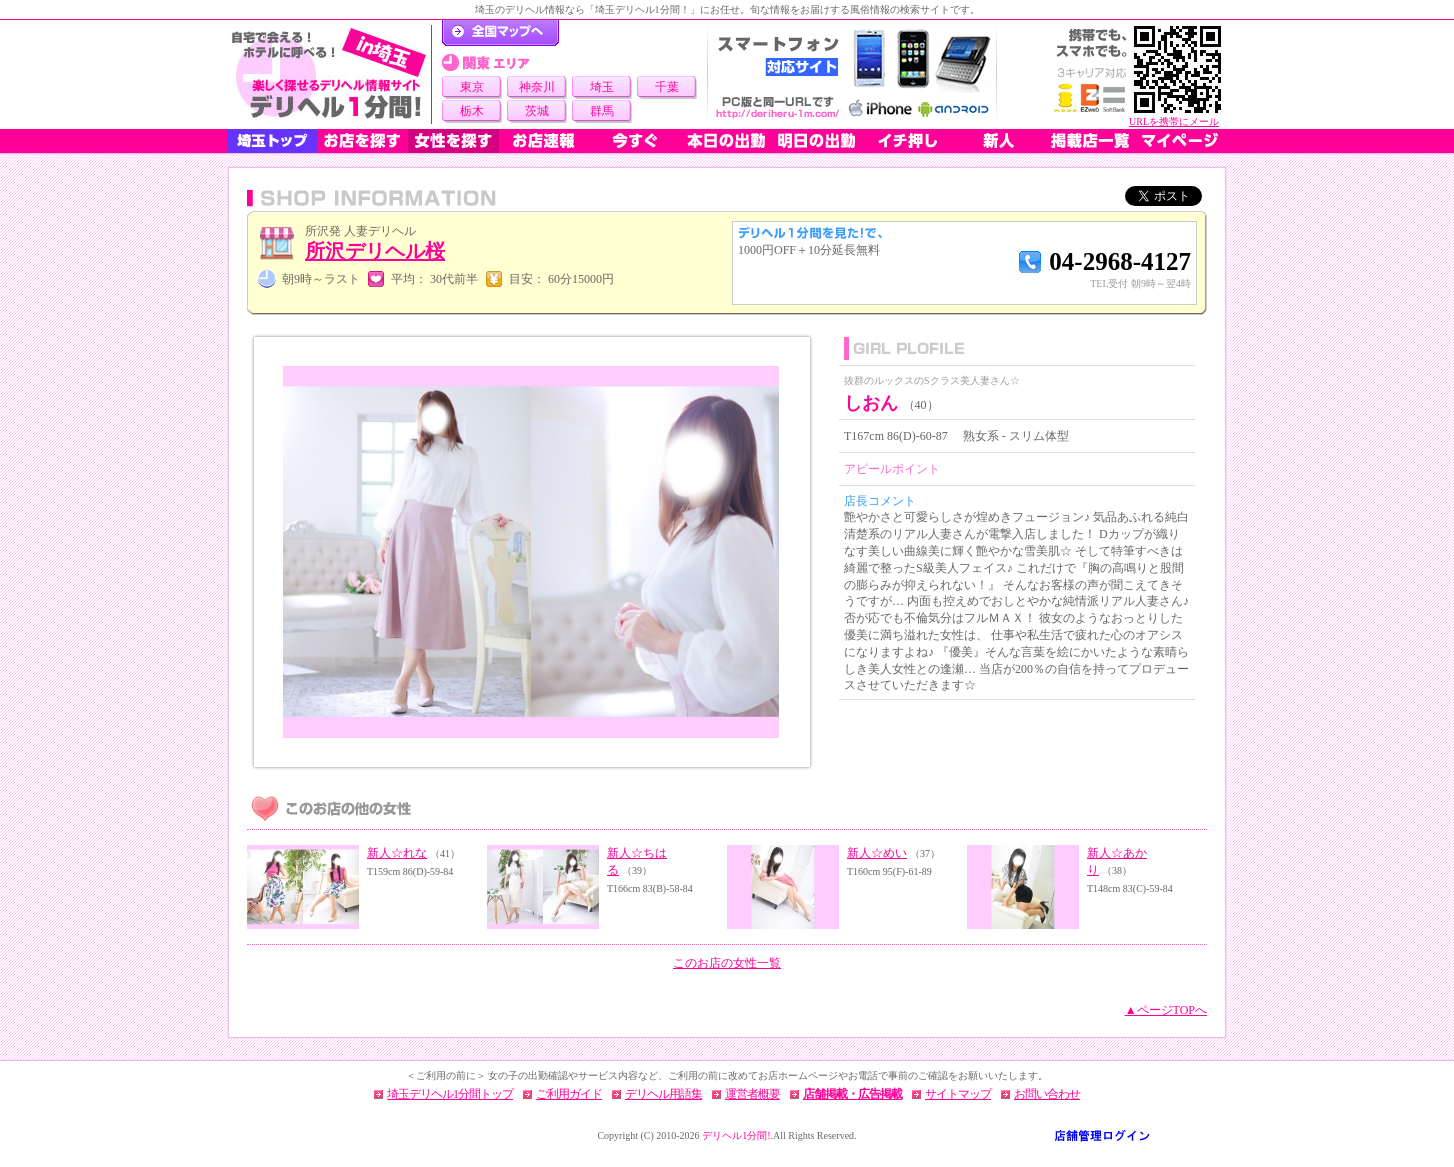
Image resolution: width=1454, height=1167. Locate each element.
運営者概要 (752, 1094)
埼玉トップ (272, 141)
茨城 (537, 111)
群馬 (602, 111)
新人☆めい (877, 853)
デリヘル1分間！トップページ (500, 33)
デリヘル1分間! (736, 1135)
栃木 (472, 111)
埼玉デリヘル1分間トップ (450, 1094)
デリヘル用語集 (663, 1094)
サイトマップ (958, 1094)
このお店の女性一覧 (727, 963)
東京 (472, 87)
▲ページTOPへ (1166, 1010)
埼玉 (602, 87)
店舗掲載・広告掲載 (852, 1094)
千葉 (667, 87)
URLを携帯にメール (1174, 121)
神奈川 (537, 87)
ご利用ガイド (569, 1094)
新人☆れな (397, 853)
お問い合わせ (1047, 1094)
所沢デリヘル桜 (375, 251)
